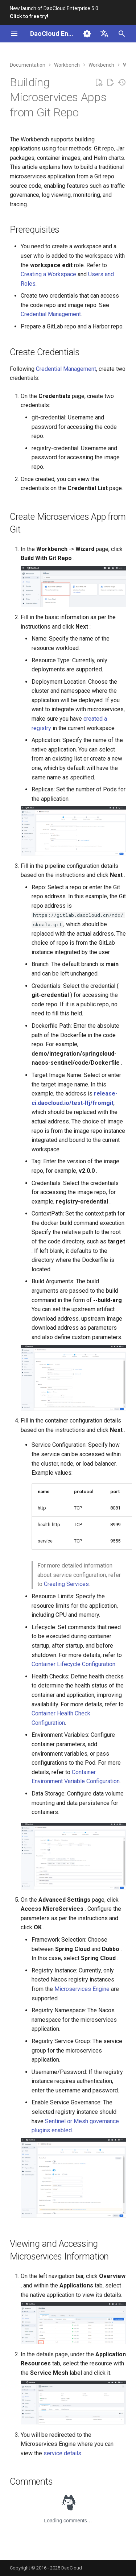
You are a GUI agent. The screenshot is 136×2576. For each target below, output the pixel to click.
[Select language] (104, 33)
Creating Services (66, 1584)
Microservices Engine (82, 1988)
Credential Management (51, 314)
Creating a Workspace (48, 274)
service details (62, 2453)
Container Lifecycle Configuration (73, 1664)
